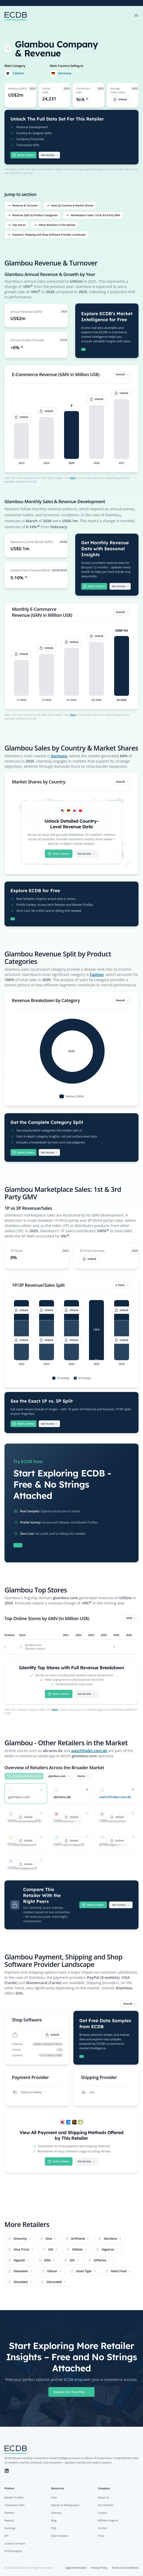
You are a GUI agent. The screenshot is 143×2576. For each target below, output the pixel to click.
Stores (83, 1776)
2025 (131, 1618)
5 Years (123, 1285)
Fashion (18, 73)
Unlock (21, 1310)
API (6, 2536)
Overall (123, 374)
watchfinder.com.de (89, 1750)
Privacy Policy (99, 2567)
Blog (54, 2520)
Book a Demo (23, 155)
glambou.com (60, 1776)
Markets (9, 2513)
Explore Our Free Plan (71, 2392)
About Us (103, 2497)
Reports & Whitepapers (65, 2505)
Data (54, 2497)
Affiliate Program (108, 2520)
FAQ (53, 2528)
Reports (9, 2520)
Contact (102, 2528)
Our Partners (106, 2505)
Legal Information (76, 2567)
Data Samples (59, 2536)
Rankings (9, 2528)
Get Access (49, 155)
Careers (102, 2513)
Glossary (56, 2513)
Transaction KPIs (14, 2505)
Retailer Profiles (13, 2497)
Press (101, 2536)
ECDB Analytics (13, 2551)
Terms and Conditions (125, 2567)
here (73, 478)
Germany (64, 73)
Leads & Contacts (15, 2543)
